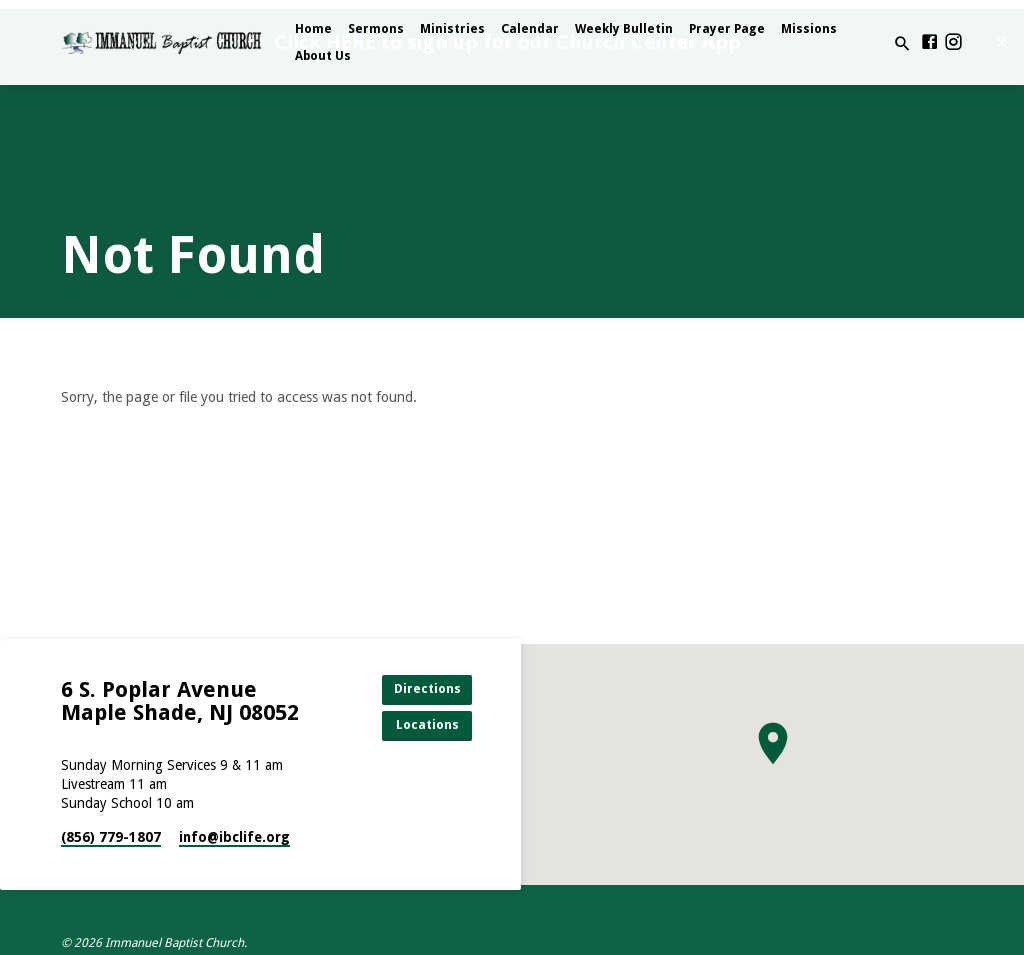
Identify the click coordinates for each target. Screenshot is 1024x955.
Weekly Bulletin (624, 29)
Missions (809, 29)
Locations (427, 724)
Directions (427, 688)
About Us (323, 56)
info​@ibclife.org (234, 837)
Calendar (530, 29)
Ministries (452, 29)
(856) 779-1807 (111, 837)
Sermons (376, 29)
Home (313, 29)
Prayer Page (727, 29)
